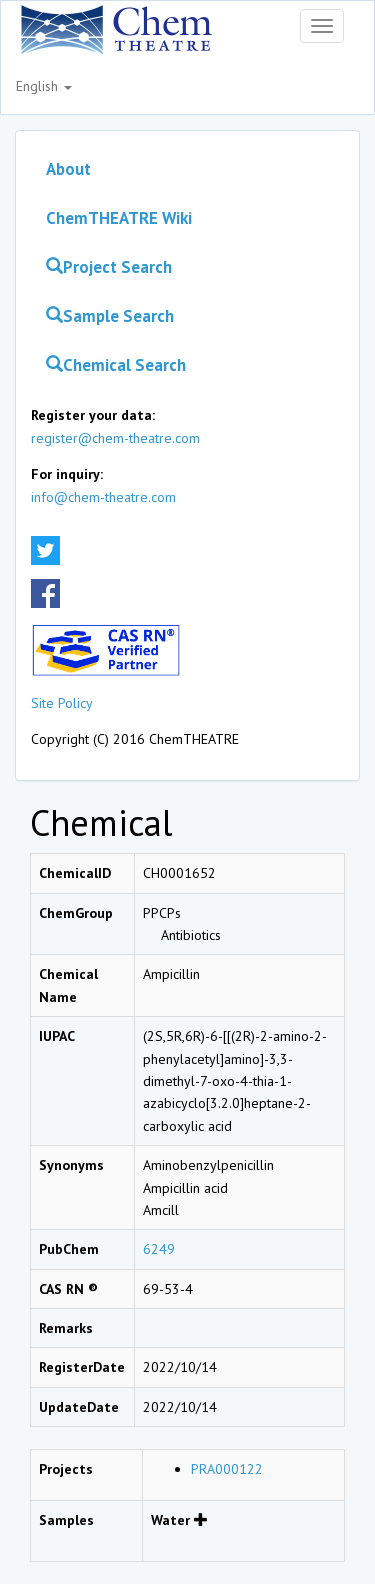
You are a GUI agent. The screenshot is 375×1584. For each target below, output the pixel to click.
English (44, 86)
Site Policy (62, 703)
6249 (159, 1249)
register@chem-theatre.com (115, 438)
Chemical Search (116, 365)
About (68, 169)
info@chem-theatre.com (103, 497)
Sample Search (110, 316)
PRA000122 (227, 1469)
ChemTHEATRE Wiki (119, 218)
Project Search (109, 267)
